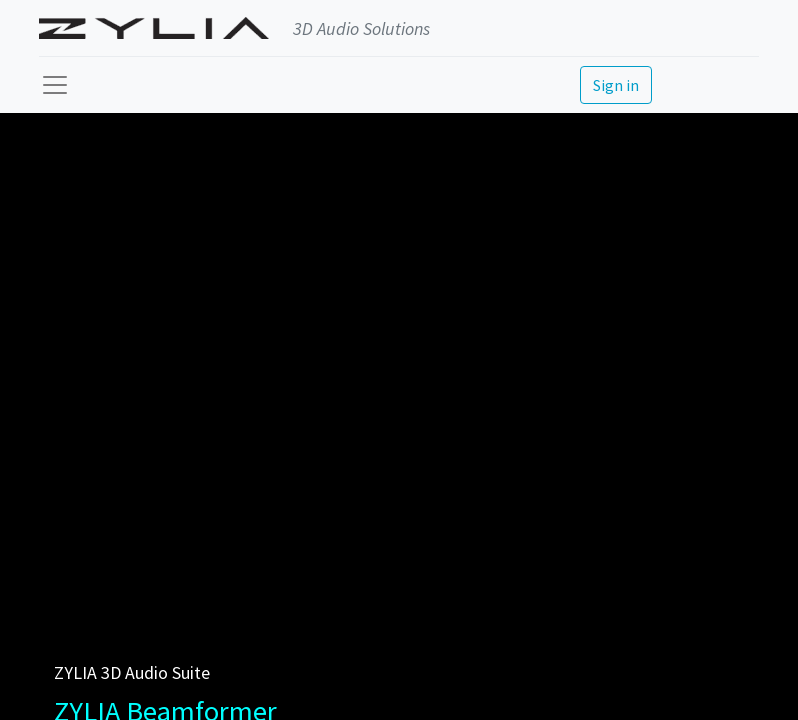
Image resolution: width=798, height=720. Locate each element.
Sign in (616, 85)
